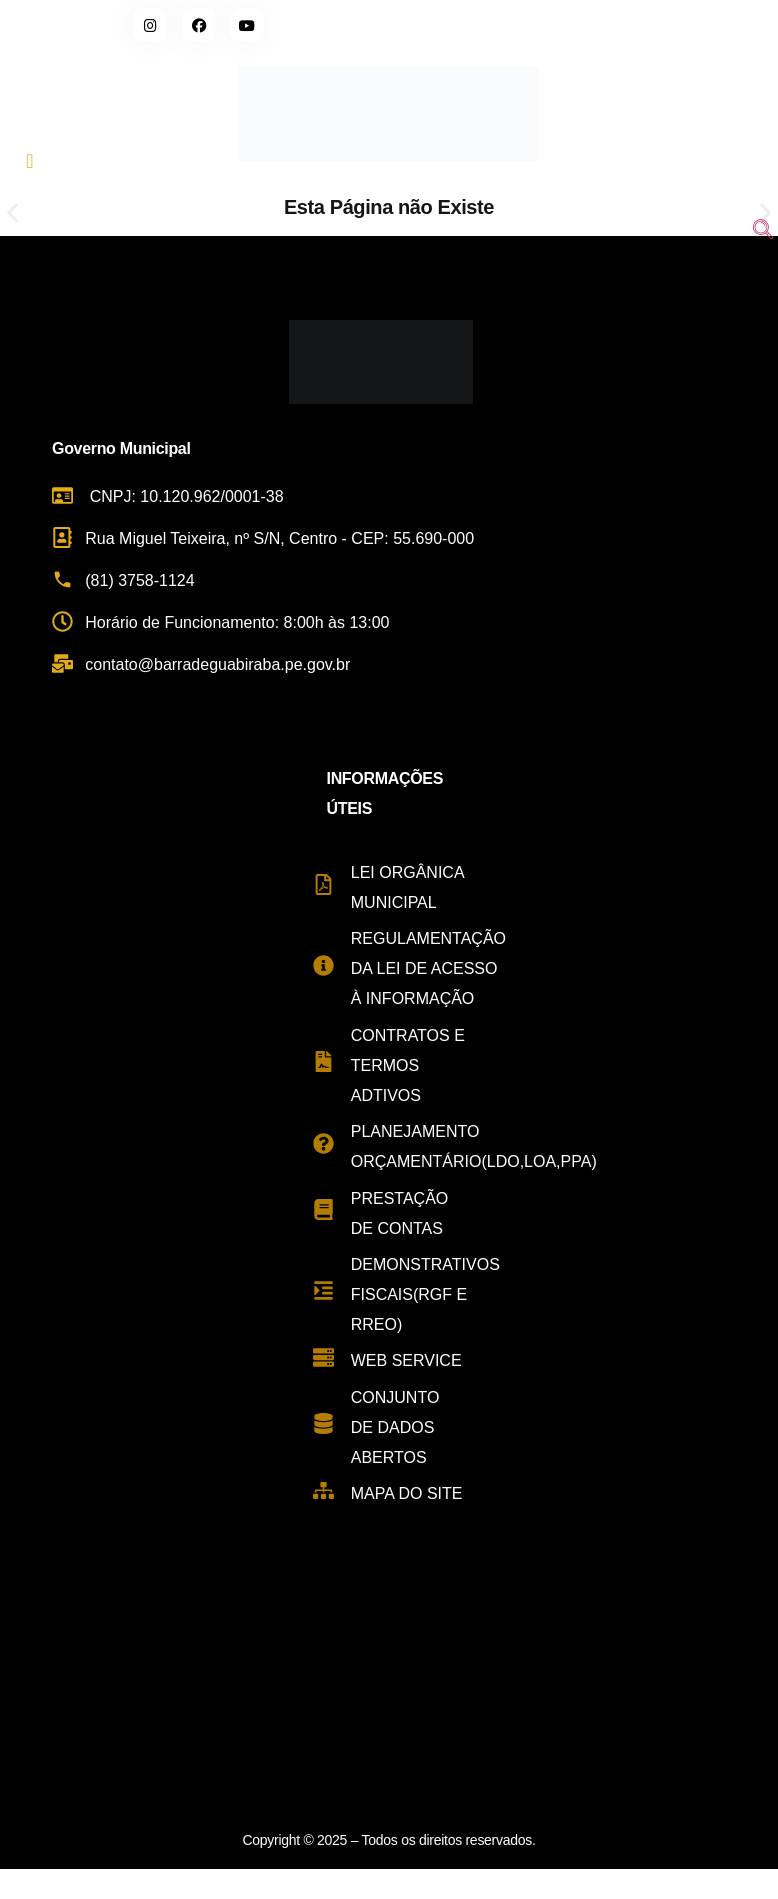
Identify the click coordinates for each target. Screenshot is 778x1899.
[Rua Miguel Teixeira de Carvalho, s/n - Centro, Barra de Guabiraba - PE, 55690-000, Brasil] (389, 1685)
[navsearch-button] (763, 232)
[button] (12, 213)
